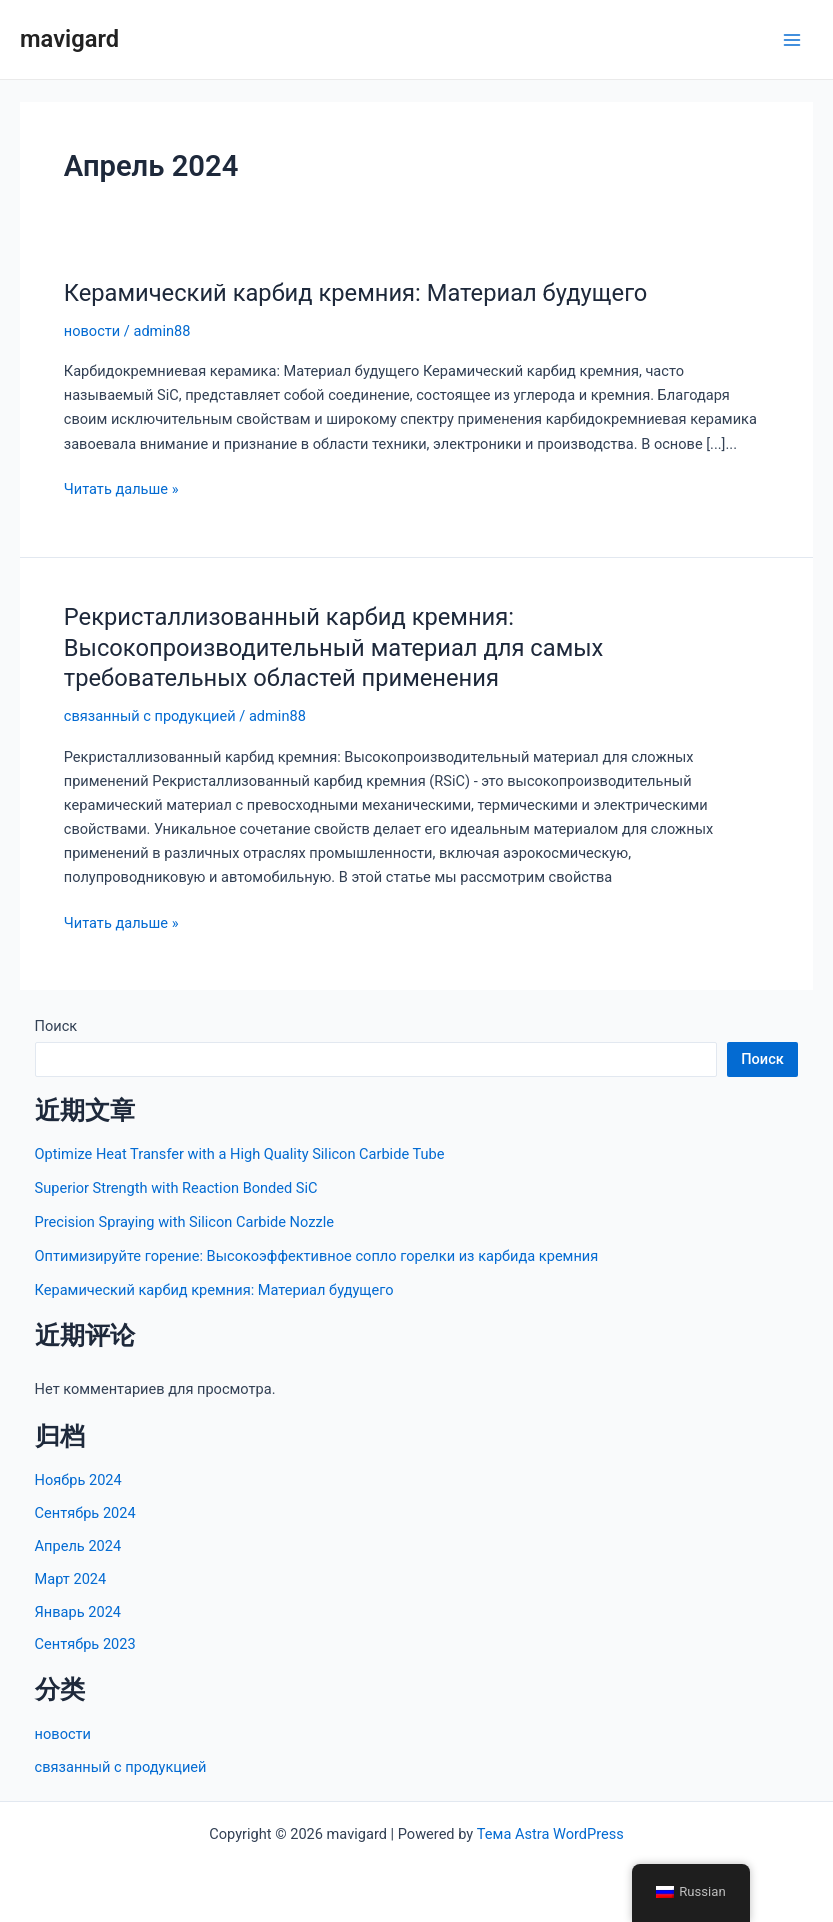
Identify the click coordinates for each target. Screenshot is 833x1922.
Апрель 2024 (78, 1546)
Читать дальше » (121, 489)
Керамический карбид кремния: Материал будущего (356, 293)
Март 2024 (71, 1579)
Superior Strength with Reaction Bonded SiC (176, 1188)
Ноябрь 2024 (78, 1480)
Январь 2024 (78, 1612)
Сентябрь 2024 (85, 1513)
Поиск (56, 1026)
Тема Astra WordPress (550, 1834)
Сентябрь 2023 (85, 1644)
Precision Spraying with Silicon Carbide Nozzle (184, 1222)
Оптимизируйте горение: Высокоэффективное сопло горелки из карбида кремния (317, 1256)
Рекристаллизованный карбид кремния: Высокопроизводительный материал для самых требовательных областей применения (334, 648)
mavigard (69, 39)
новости (92, 331)
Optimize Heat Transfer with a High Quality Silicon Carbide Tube (240, 1154)
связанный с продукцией (150, 716)
